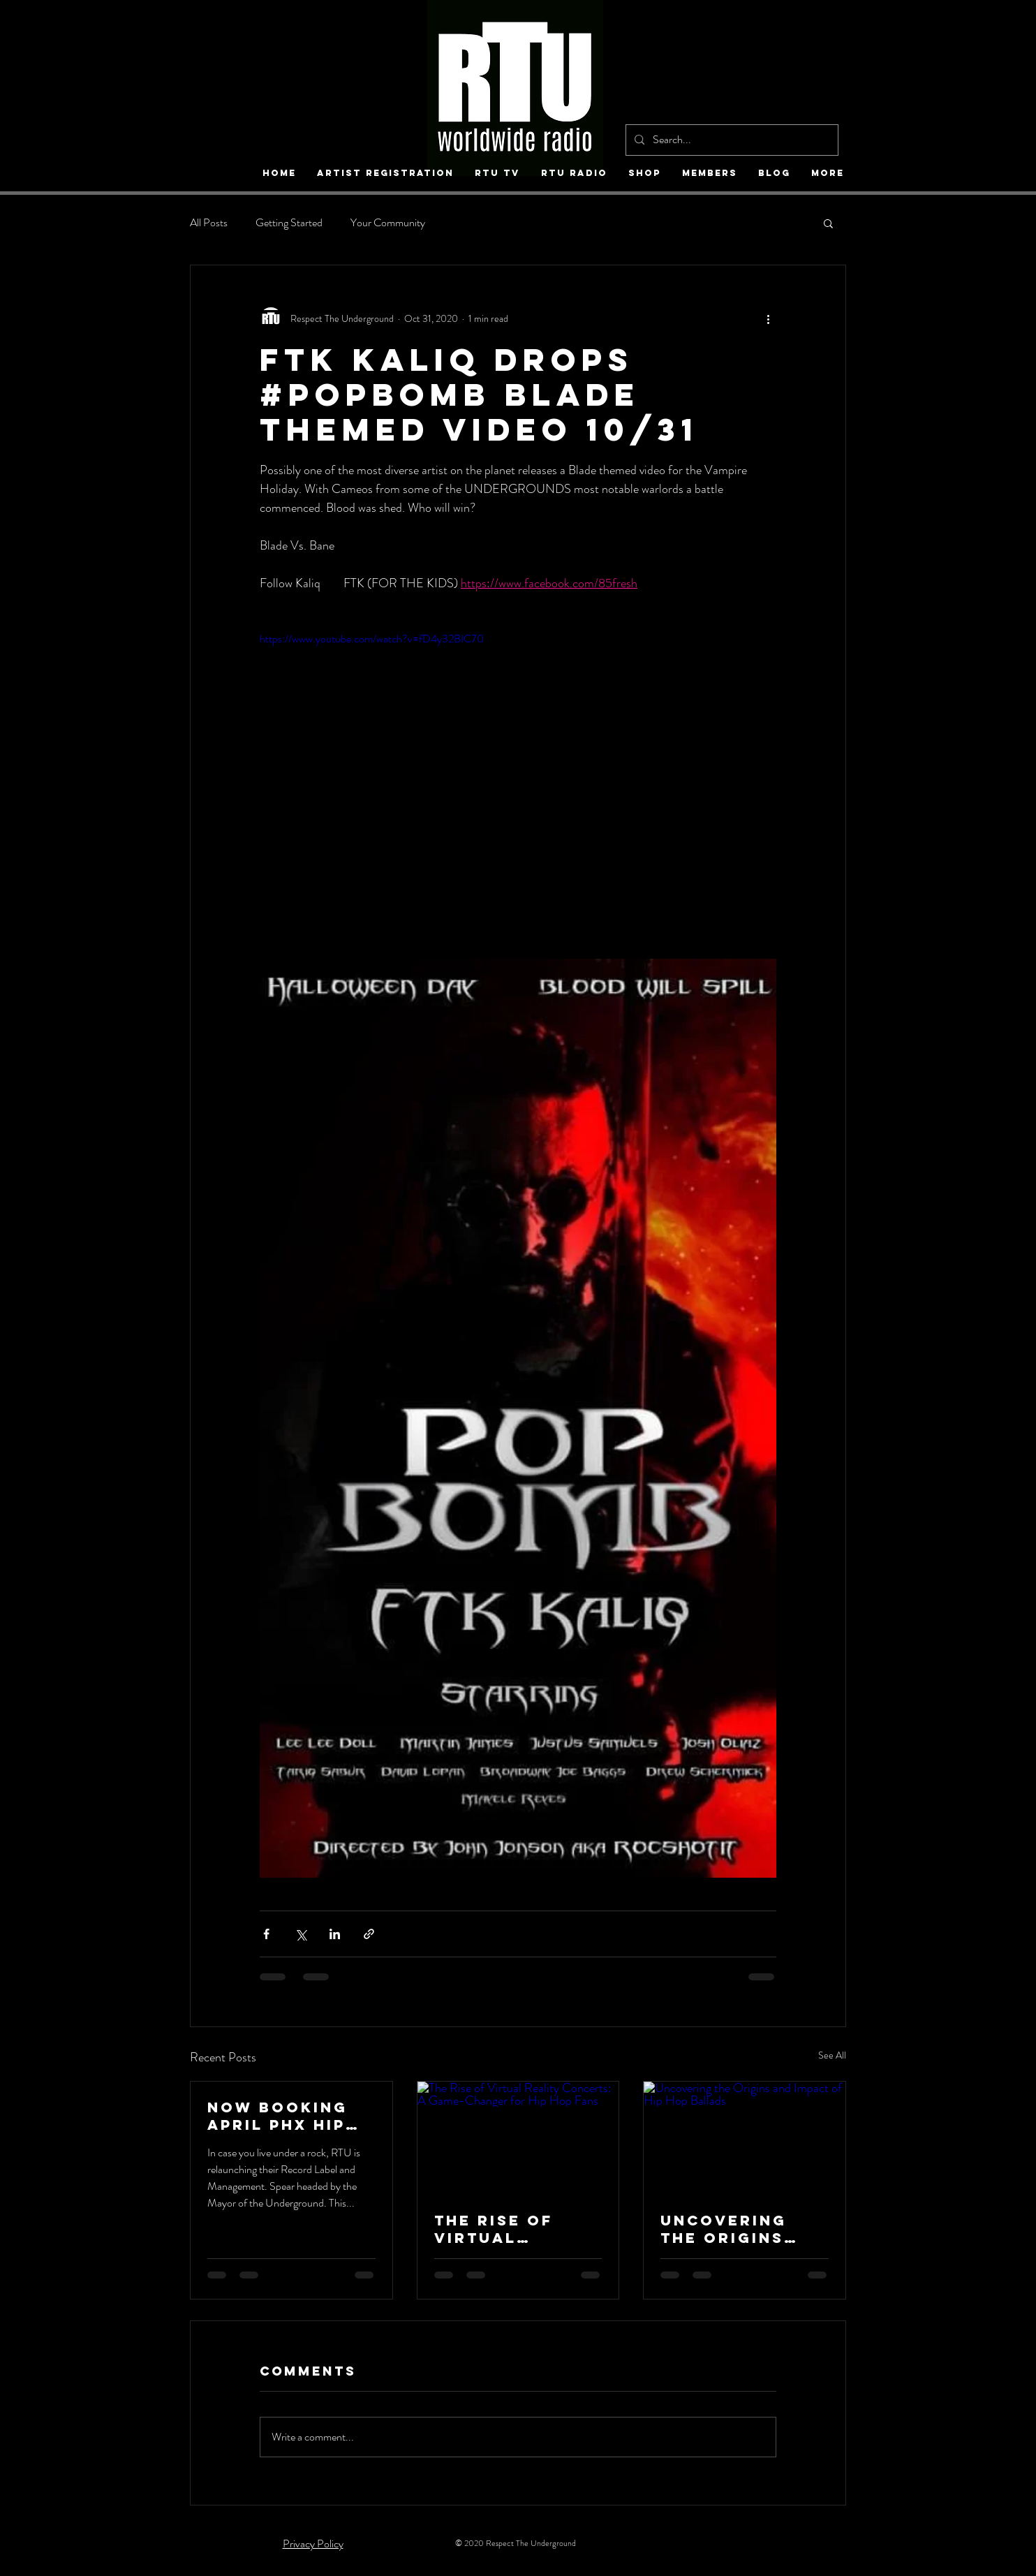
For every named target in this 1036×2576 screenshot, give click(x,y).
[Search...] (730, 140)
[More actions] (768, 318)
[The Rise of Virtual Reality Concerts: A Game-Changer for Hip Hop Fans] (518, 2138)
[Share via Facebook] (266, 1934)
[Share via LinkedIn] (334, 1934)
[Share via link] (369, 1934)
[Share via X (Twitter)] (300, 1934)
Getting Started (289, 222)
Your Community (387, 222)
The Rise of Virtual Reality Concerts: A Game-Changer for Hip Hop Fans (511, 2228)
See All (832, 2055)
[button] (828, 222)
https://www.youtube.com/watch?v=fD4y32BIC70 (372, 639)
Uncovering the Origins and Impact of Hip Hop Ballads (735, 2228)
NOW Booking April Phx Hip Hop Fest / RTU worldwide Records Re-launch (285, 2115)
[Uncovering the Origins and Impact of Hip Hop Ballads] (744, 2138)
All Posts (209, 222)
